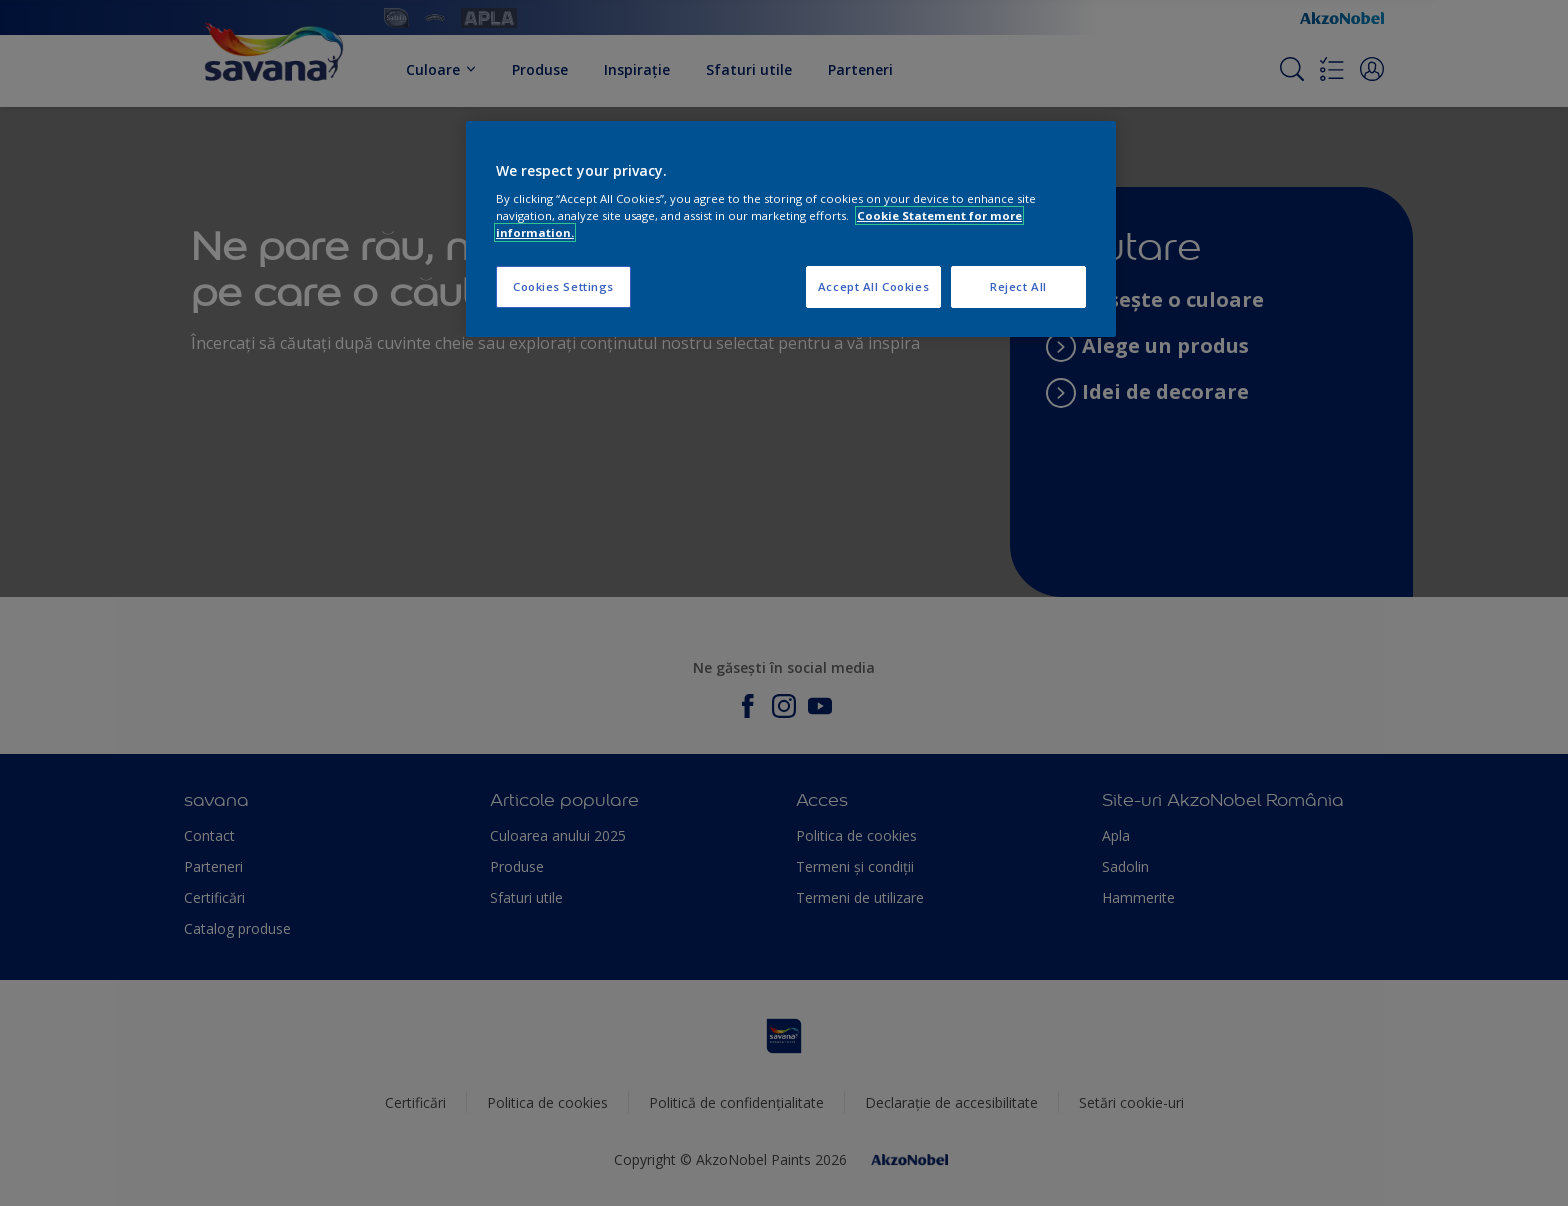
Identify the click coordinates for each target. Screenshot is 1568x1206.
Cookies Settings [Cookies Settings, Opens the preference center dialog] (563, 286)
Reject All (1018, 286)
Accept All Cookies (873, 286)
